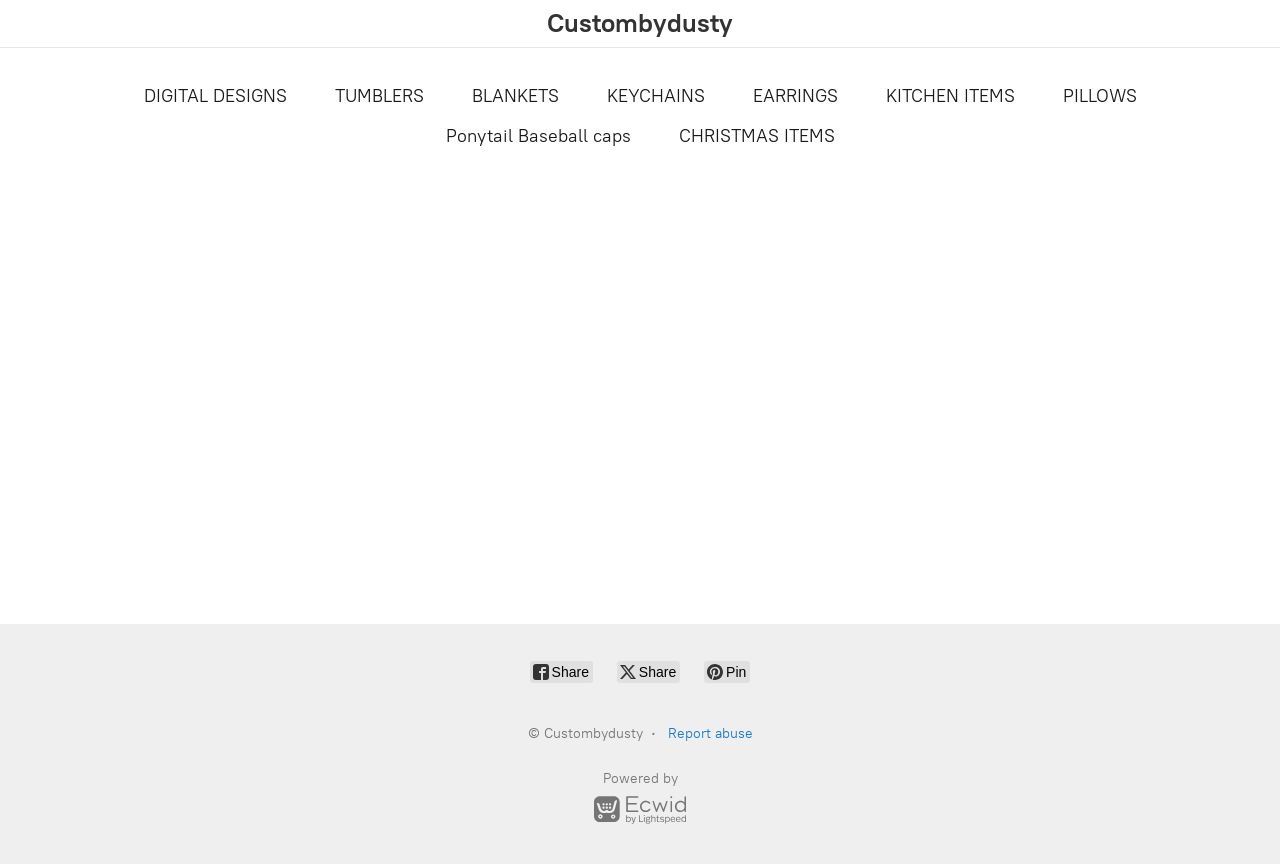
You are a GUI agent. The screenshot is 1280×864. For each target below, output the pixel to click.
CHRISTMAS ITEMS (757, 136)
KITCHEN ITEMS (950, 96)
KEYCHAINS (656, 96)
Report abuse (710, 733)
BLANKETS (515, 96)
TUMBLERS (379, 96)
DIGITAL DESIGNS (215, 96)
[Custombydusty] (640, 23)
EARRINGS (795, 96)
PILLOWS (1100, 96)
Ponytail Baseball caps (538, 136)
